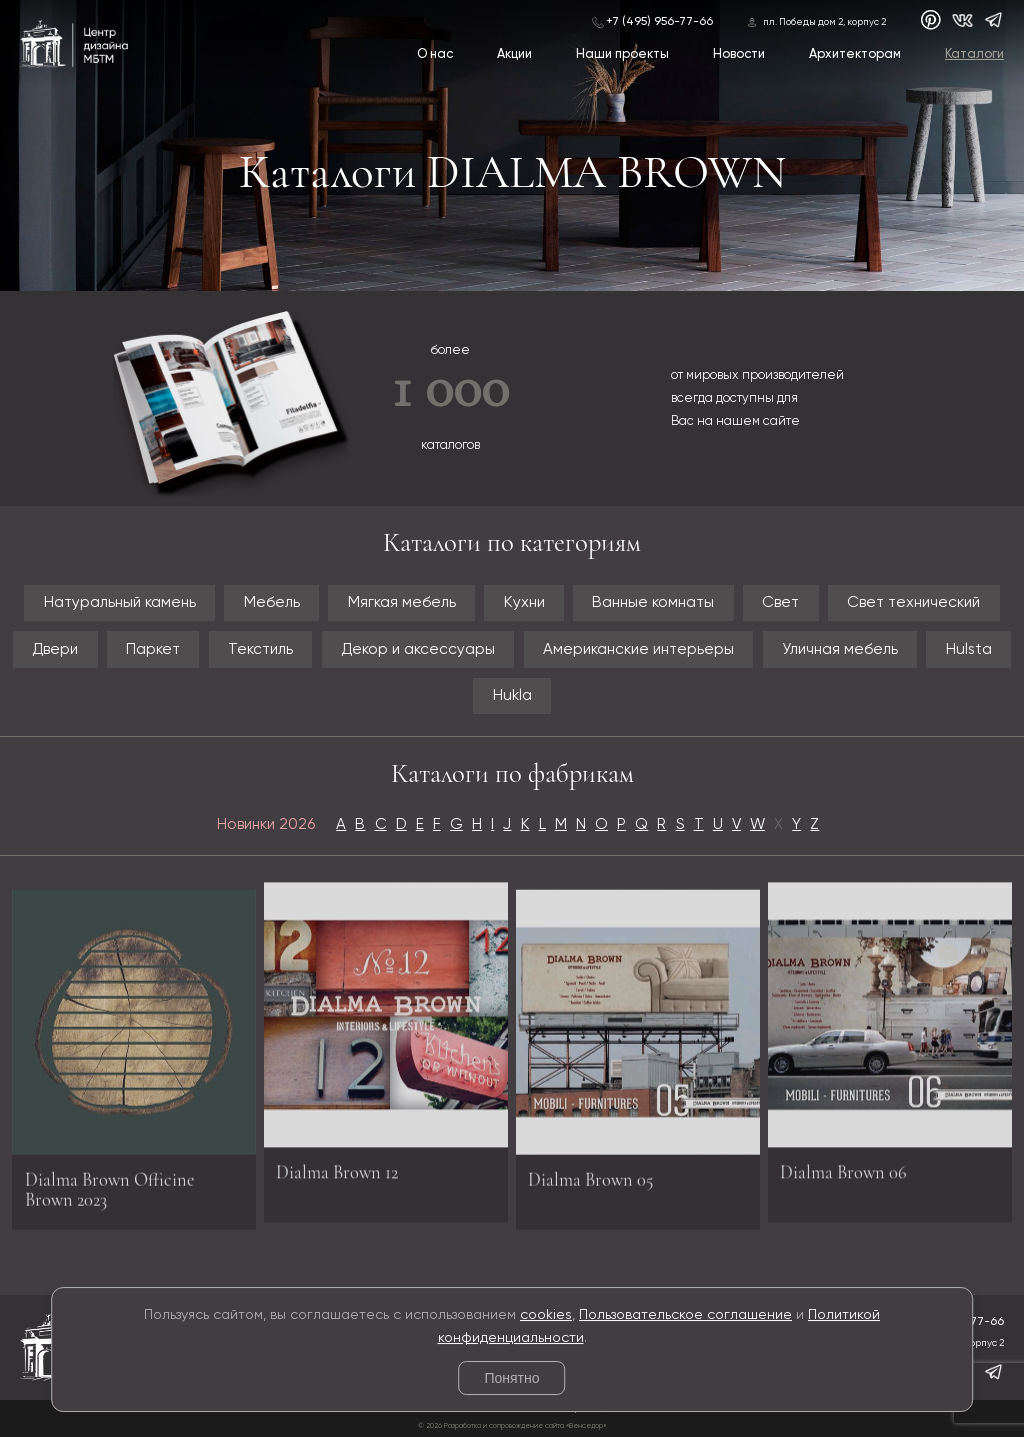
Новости (739, 54)
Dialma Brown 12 (337, 1166)
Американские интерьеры (638, 649)
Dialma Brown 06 (843, 1166)
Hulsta (969, 649)
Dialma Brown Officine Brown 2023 (110, 1195)
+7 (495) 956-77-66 (659, 22)
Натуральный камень (120, 602)
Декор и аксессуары (418, 649)
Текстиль (260, 649)
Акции (514, 54)
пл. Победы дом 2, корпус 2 (824, 22)
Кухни (524, 602)
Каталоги (974, 54)
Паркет (153, 649)
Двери (55, 649)
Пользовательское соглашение (685, 1315)
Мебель (272, 602)
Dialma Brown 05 (591, 1185)
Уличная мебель (840, 649)
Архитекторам (855, 54)
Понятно (511, 1378)
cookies (546, 1315)
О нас (435, 54)
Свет (780, 602)
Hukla (512, 695)
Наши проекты (622, 54)
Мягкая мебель (402, 602)
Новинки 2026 (266, 824)
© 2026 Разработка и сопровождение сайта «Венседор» (512, 1426)
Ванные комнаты (653, 602)
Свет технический (913, 602)
